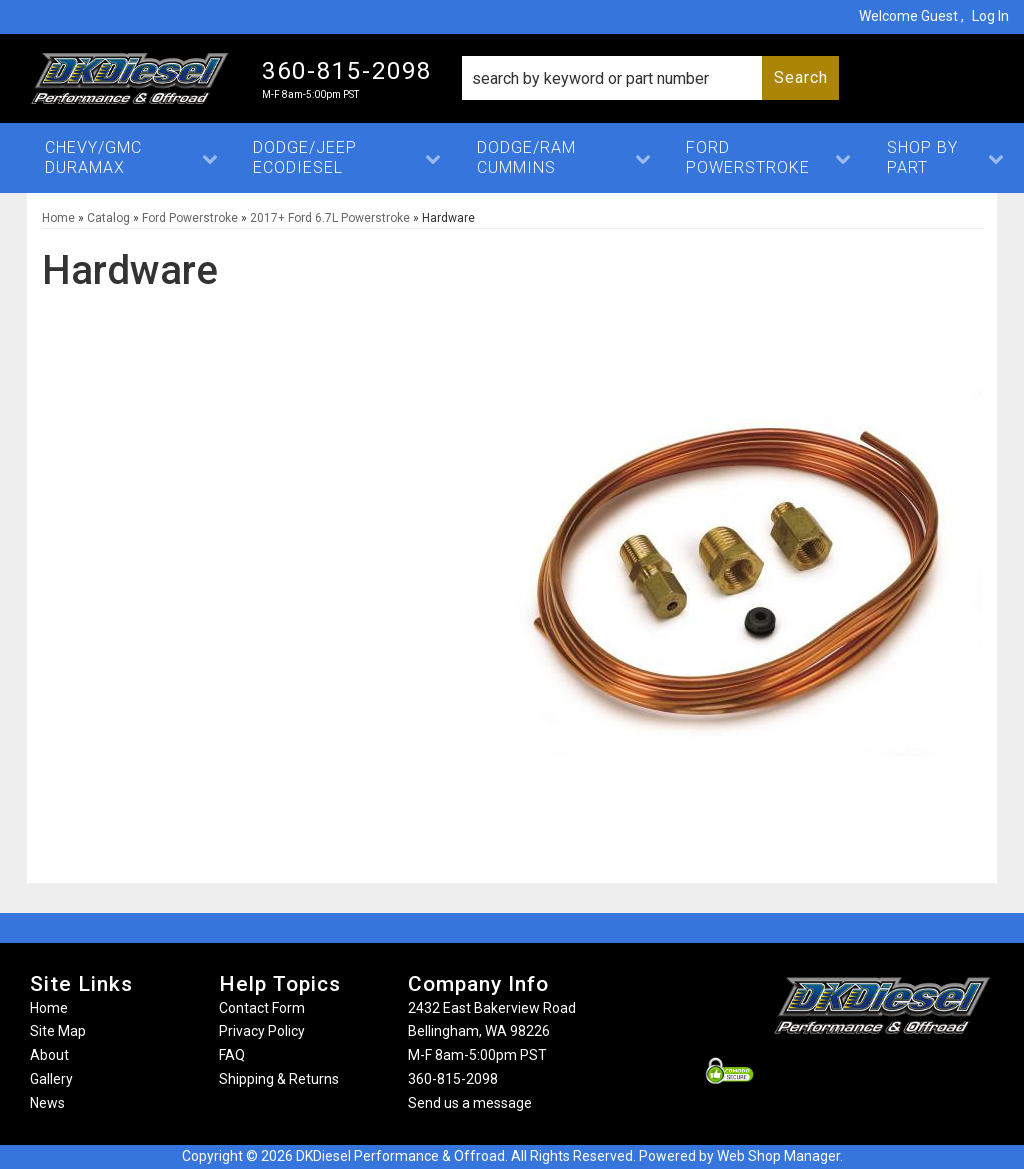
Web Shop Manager (778, 1156)
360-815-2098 (453, 1079)
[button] (650, 78)
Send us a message (470, 1103)
